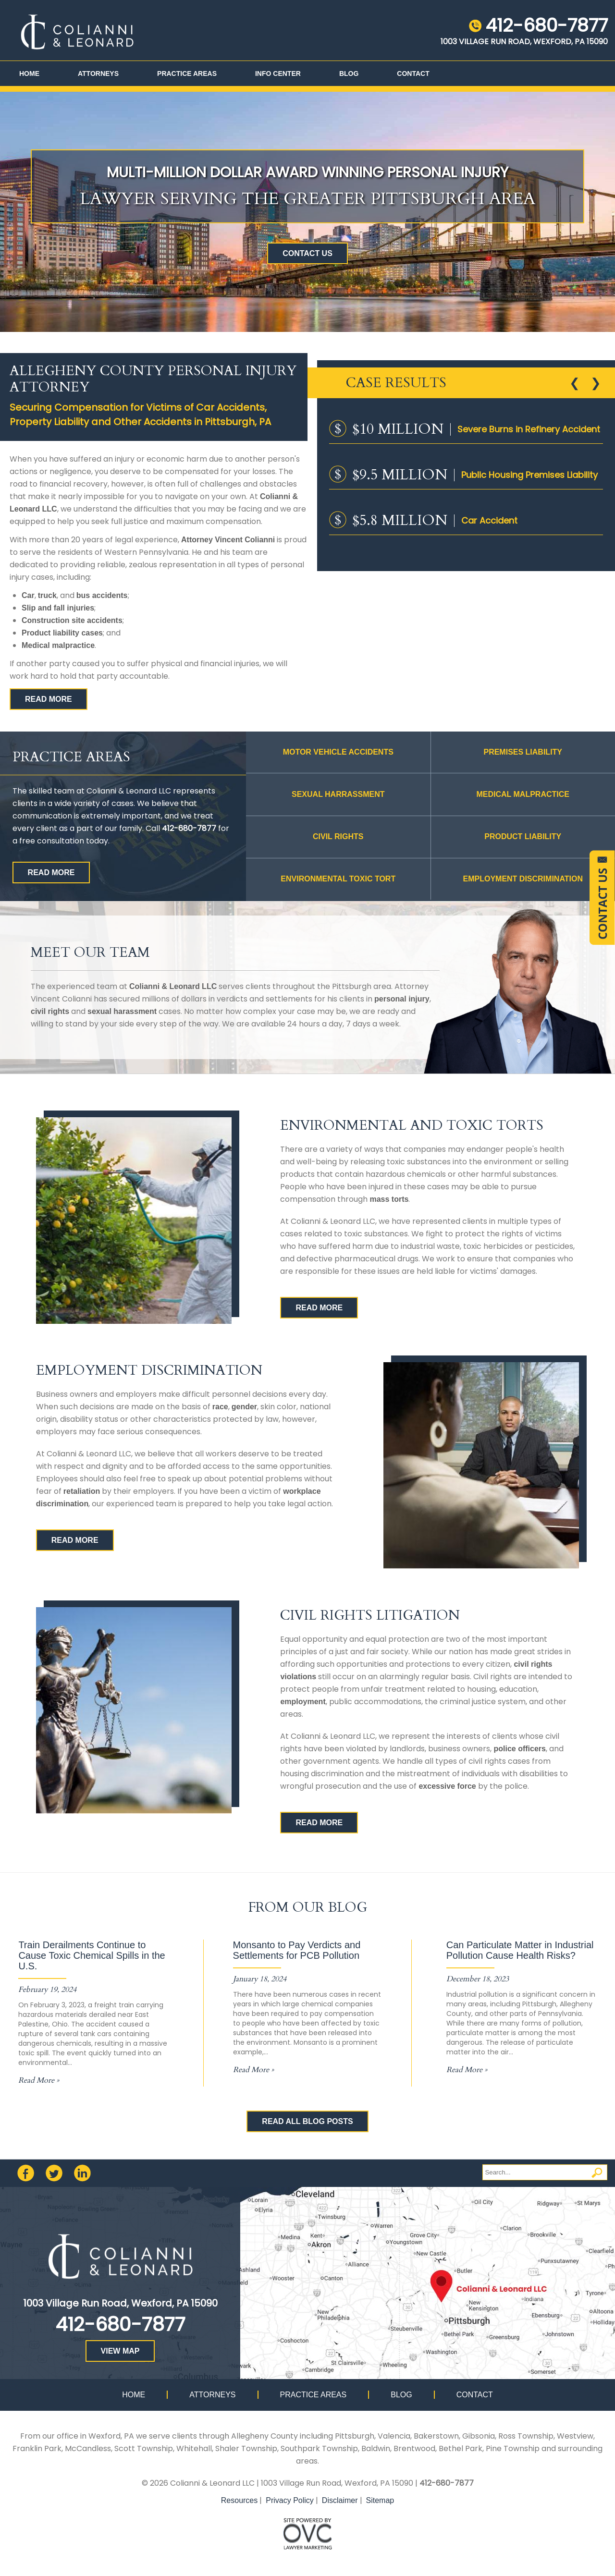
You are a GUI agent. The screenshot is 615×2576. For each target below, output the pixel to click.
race (220, 1407)
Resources (239, 2500)
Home (29, 73)
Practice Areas (187, 73)
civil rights (50, 1011)
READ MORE (48, 699)
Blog (348, 73)
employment (302, 1701)
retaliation (81, 1491)
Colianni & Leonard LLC (173, 986)
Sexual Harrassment (338, 794)
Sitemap (380, 2500)
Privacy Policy (290, 2500)
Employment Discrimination (523, 879)
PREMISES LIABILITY (522, 752)
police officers (519, 1749)
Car (28, 595)
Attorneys (98, 73)
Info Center (278, 73)
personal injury (402, 999)
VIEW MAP (120, 2351)
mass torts (388, 1199)
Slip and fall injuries (58, 608)
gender (244, 1407)
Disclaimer (340, 2500)
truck (47, 595)
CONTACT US (307, 253)
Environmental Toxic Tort (338, 879)
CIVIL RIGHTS (338, 836)
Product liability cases (62, 633)
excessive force (447, 1786)
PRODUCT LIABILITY (522, 836)
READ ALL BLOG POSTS (307, 2121)
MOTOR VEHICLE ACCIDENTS (338, 752)
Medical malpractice (58, 645)
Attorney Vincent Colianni (228, 540)
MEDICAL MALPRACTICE (523, 794)
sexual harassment (122, 1011)
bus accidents (102, 595)
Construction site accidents (72, 620)
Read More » (38, 2080)
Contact (413, 73)
